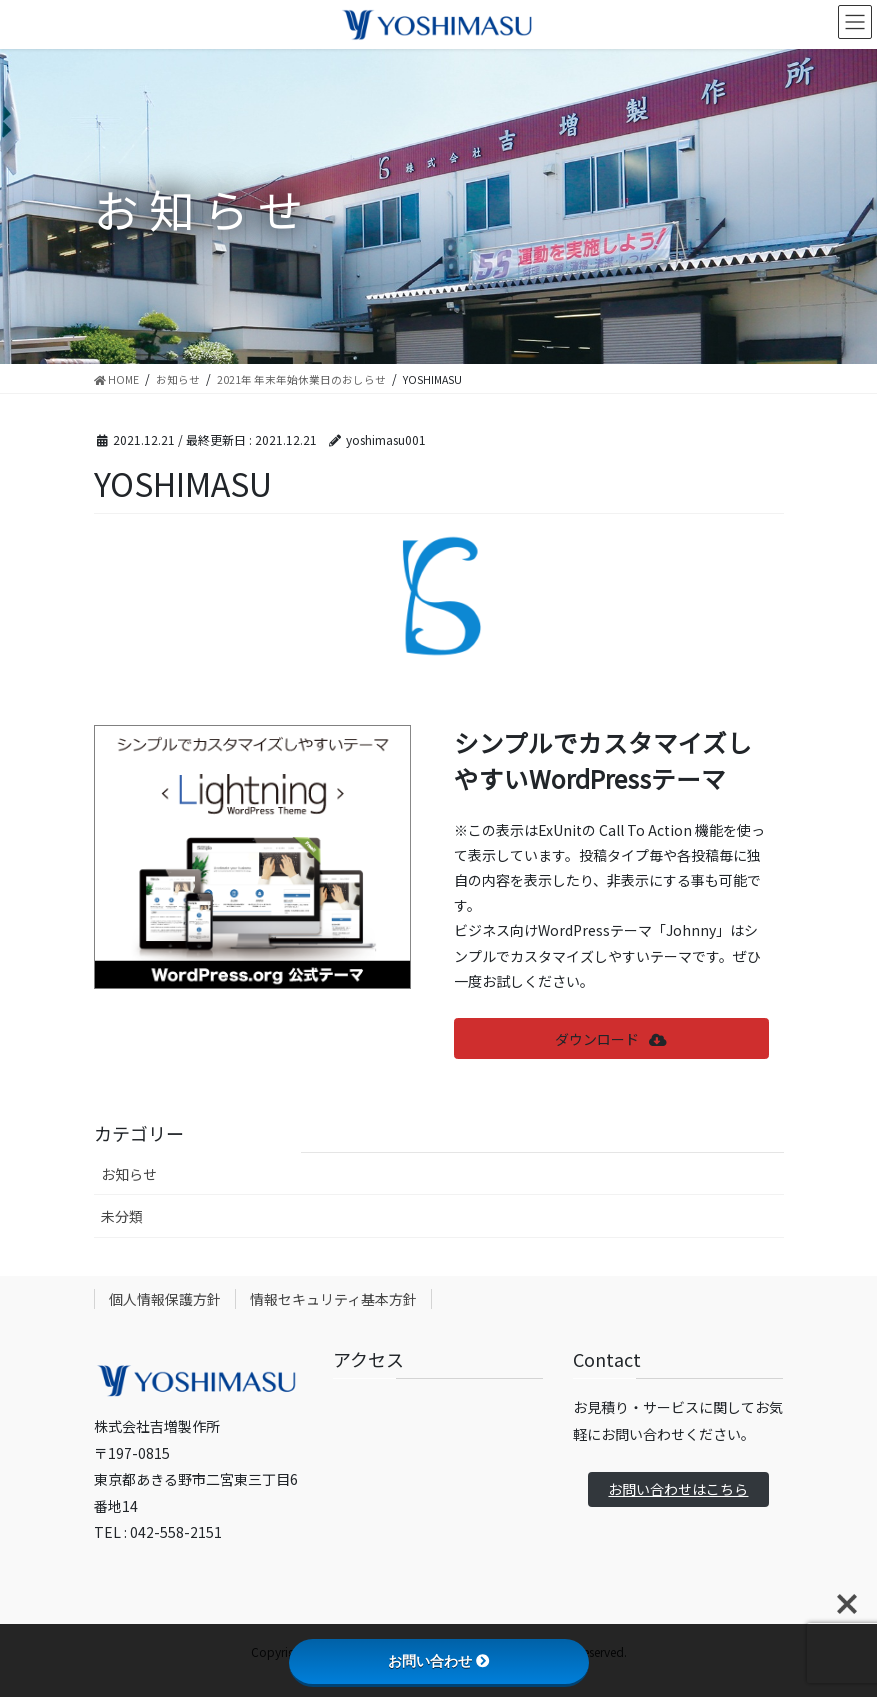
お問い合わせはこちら (678, 1489)
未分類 (122, 1216)
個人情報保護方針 (165, 1299)
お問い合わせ (439, 1661)
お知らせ (129, 1174)
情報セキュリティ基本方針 (333, 1299)
